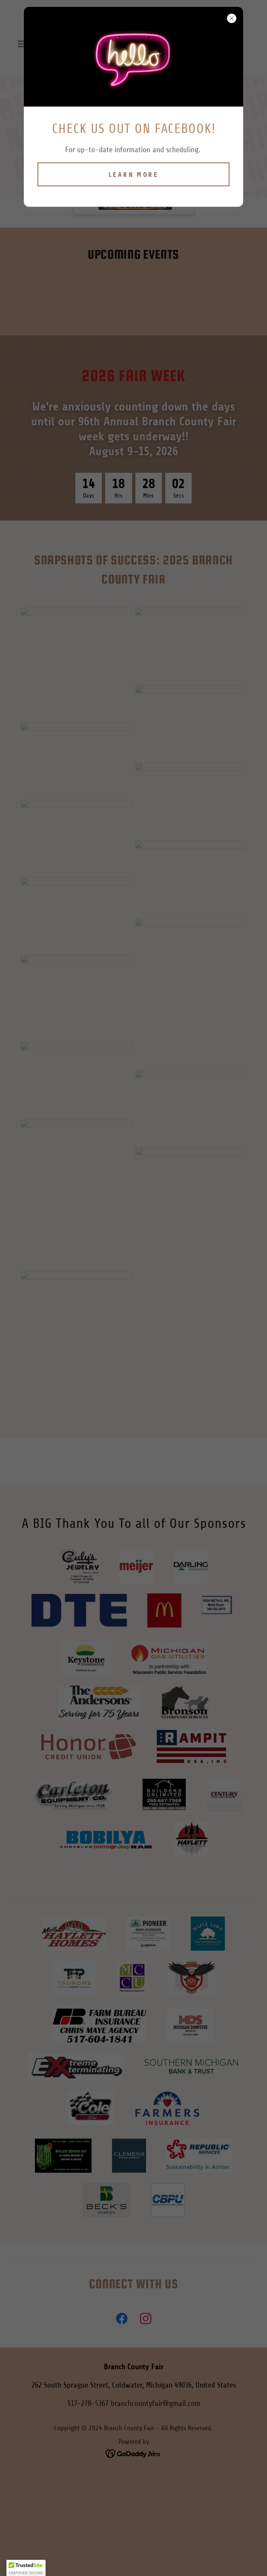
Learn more (133, 175)
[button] (26, 2568)
